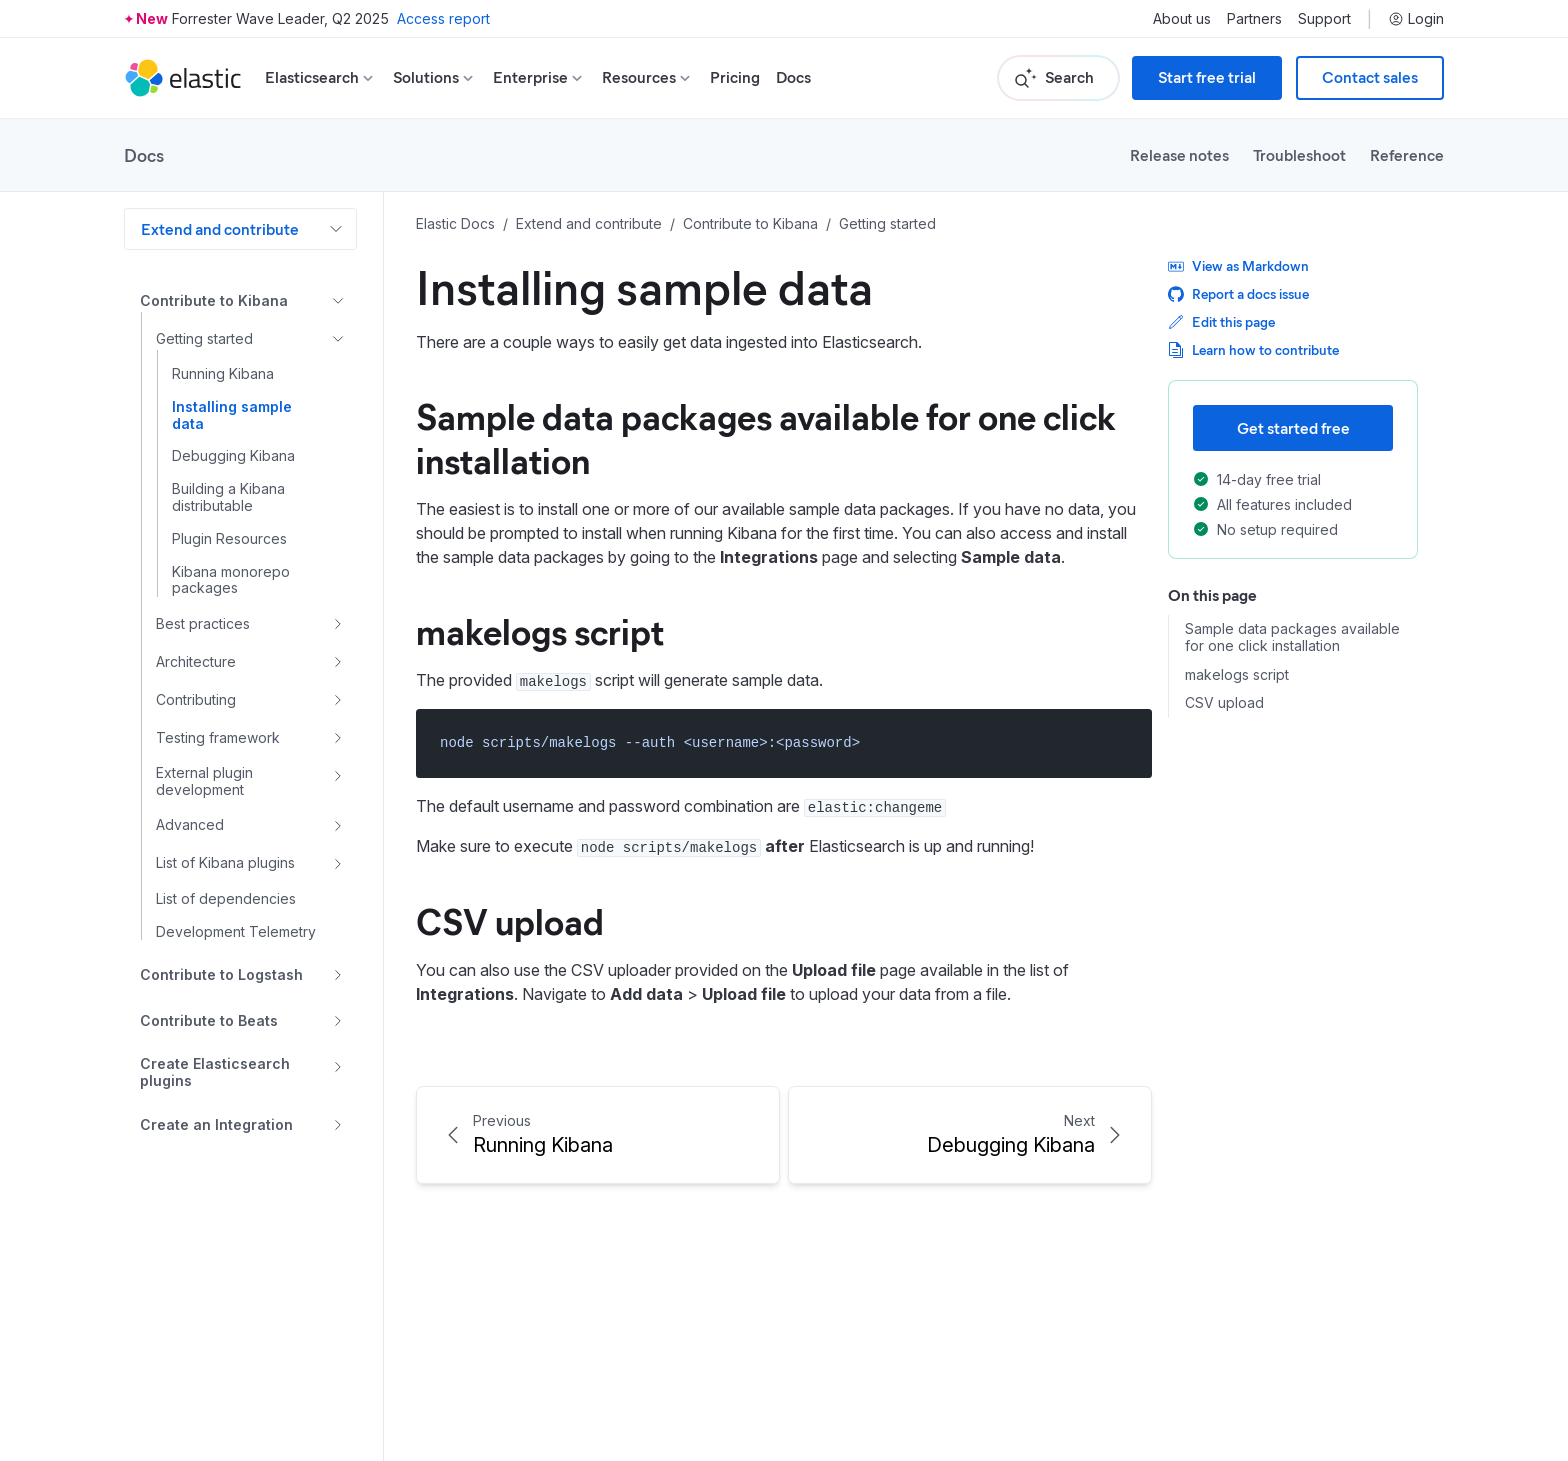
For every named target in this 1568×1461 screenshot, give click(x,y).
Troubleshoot (1299, 154)
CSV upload (510, 920)
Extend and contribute (220, 228)
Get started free (1293, 427)
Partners (1254, 19)
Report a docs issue (1238, 293)
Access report (443, 18)
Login (1416, 19)
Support (1324, 19)
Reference (1407, 154)
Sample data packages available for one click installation (766, 436)
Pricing (735, 77)
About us (1182, 19)
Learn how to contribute (1253, 349)
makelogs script (540, 630)
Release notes (1179, 154)
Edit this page (1221, 321)
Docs (793, 77)
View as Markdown (1238, 265)
